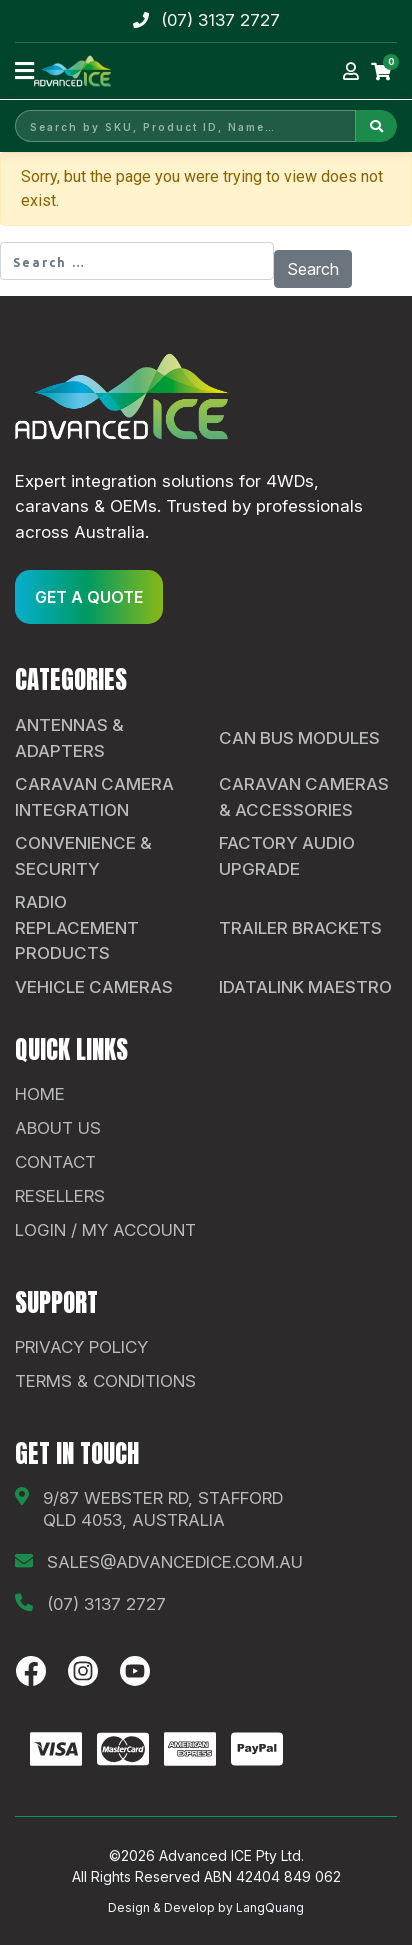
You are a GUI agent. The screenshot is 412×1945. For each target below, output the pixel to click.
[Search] (376, 126)
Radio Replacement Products (77, 927)
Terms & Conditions (105, 1381)
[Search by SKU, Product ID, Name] (185, 126)
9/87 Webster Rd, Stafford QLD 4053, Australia (163, 1509)
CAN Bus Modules (299, 738)
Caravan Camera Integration (94, 797)
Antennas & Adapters (69, 738)
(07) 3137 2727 (220, 20)
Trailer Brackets (300, 928)
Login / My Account (105, 1230)
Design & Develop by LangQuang (206, 1907)
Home (40, 1094)
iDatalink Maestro (305, 987)
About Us (58, 1128)
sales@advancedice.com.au (175, 1562)
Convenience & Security (83, 856)
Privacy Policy (81, 1347)
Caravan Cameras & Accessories (304, 797)
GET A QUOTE (89, 597)
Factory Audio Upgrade (287, 856)
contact (55, 1162)
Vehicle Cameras (94, 987)
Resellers (60, 1196)
